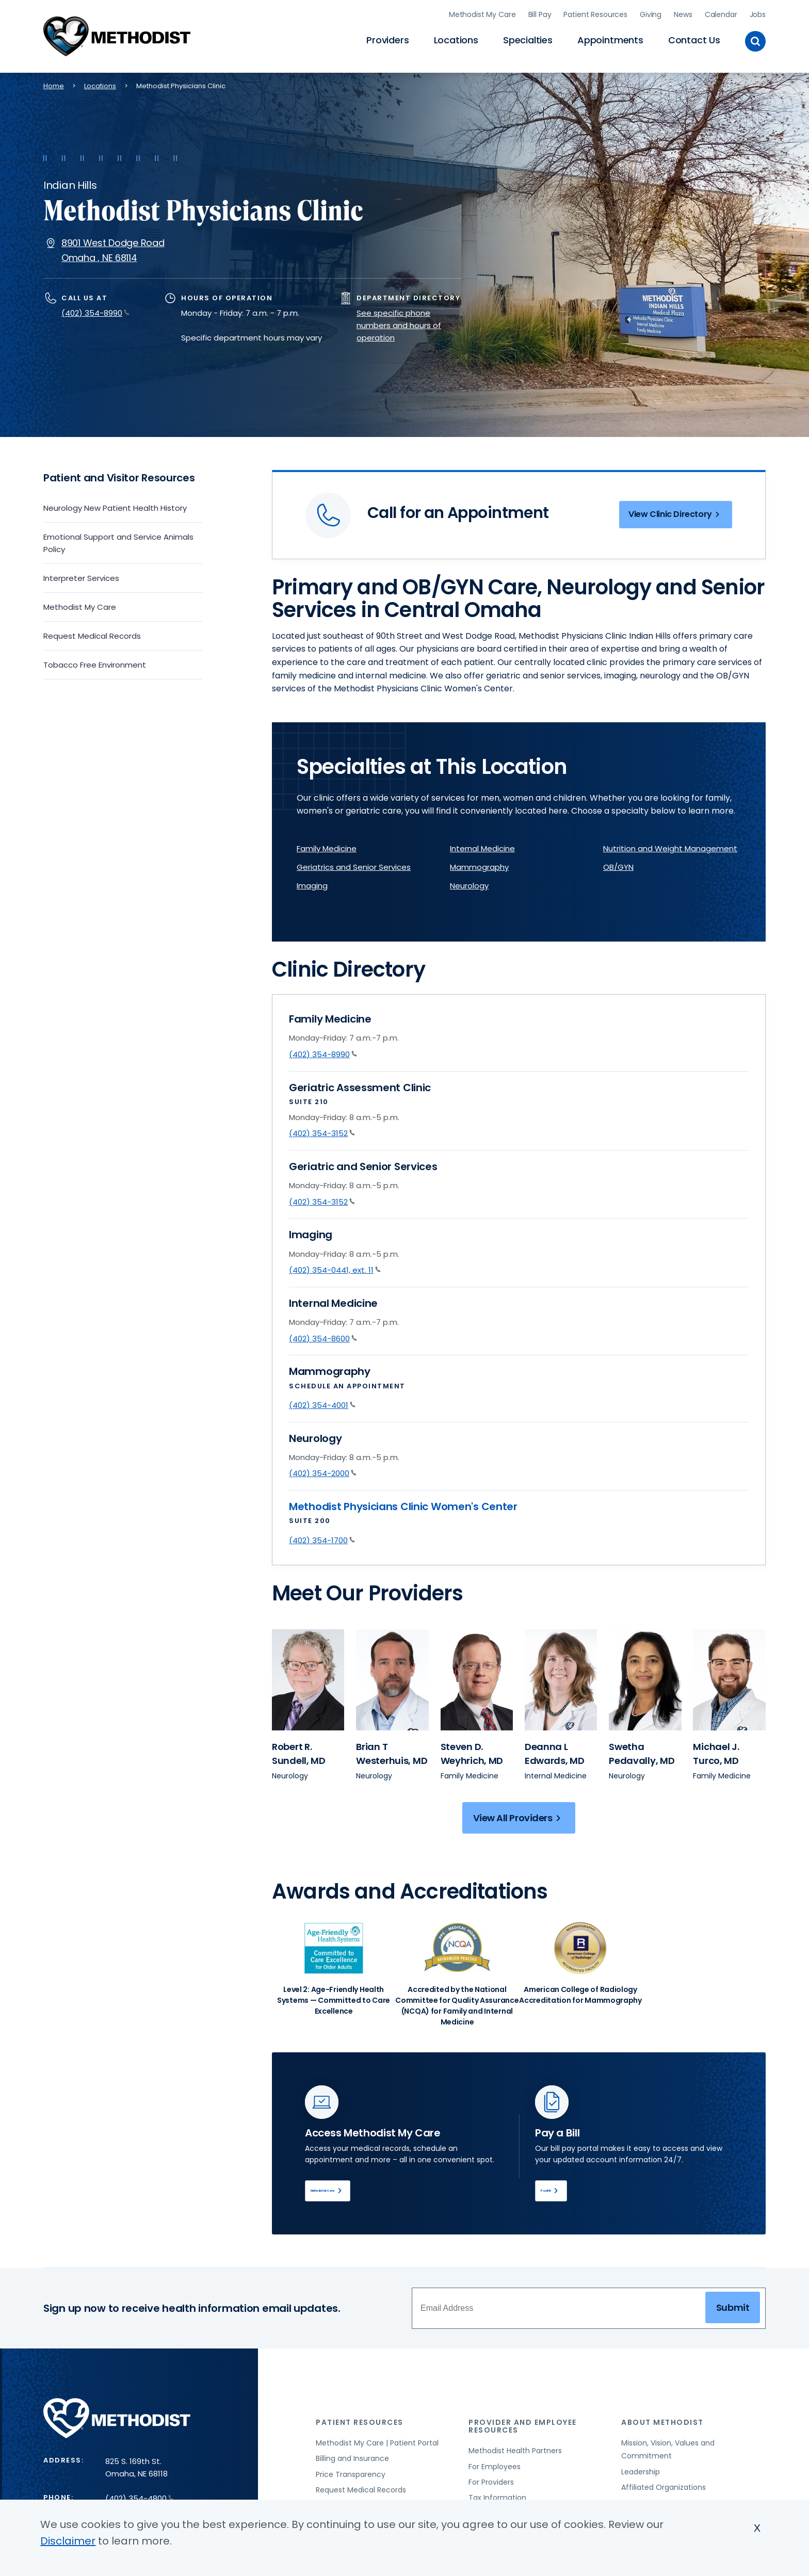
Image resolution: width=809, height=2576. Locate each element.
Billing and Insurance (352, 2460)
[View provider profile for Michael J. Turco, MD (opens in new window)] (716, 1751)
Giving (650, 13)
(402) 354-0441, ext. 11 (335, 1267)
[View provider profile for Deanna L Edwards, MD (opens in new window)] (555, 1751)
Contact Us (694, 39)
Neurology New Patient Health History (115, 505)
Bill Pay (540, 13)
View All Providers (519, 1815)
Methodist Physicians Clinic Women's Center (403, 1504)
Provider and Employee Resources (522, 2428)
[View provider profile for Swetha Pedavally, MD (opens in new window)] (641, 1751)
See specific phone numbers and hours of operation (399, 323)
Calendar (721, 13)
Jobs (758, 13)
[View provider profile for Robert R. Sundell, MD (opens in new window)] (299, 1751)
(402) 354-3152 (322, 1130)
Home (53, 83)
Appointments (610, 39)
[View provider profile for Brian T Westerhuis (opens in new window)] (392, 1677)
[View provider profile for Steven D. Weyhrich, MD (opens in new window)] (472, 1751)
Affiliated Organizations (663, 2489)
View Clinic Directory (669, 514)
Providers (387, 39)
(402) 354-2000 (323, 1470)
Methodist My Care (482, 13)
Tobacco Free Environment (94, 662)
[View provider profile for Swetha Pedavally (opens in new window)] (645, 1677)
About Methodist (662, 2424)
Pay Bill (563, 2190)
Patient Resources (595, 13)
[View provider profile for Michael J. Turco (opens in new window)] (729, 1677)
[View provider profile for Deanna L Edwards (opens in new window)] (561, 1677)
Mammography (479, 864)
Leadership (640, 2474)
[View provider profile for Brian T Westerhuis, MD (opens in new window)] (391, 1751)
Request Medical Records (92, 633)
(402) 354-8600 (323, 1335)
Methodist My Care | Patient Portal (377, 2445)
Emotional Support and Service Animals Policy (118, 540)
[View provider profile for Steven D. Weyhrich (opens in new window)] (477, 1677)
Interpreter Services (81, 575)
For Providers (491, 2484)
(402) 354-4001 (322, 1402)
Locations (456, 39)
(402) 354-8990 (95, 310)
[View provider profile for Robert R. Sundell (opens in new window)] (308, 1677)
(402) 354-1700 (322, 1537)
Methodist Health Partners (515, 2453)
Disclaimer (67, 2541)
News (683, 13)
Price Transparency (350, 2476)
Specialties (528, 39)
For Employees (494, 2468)
